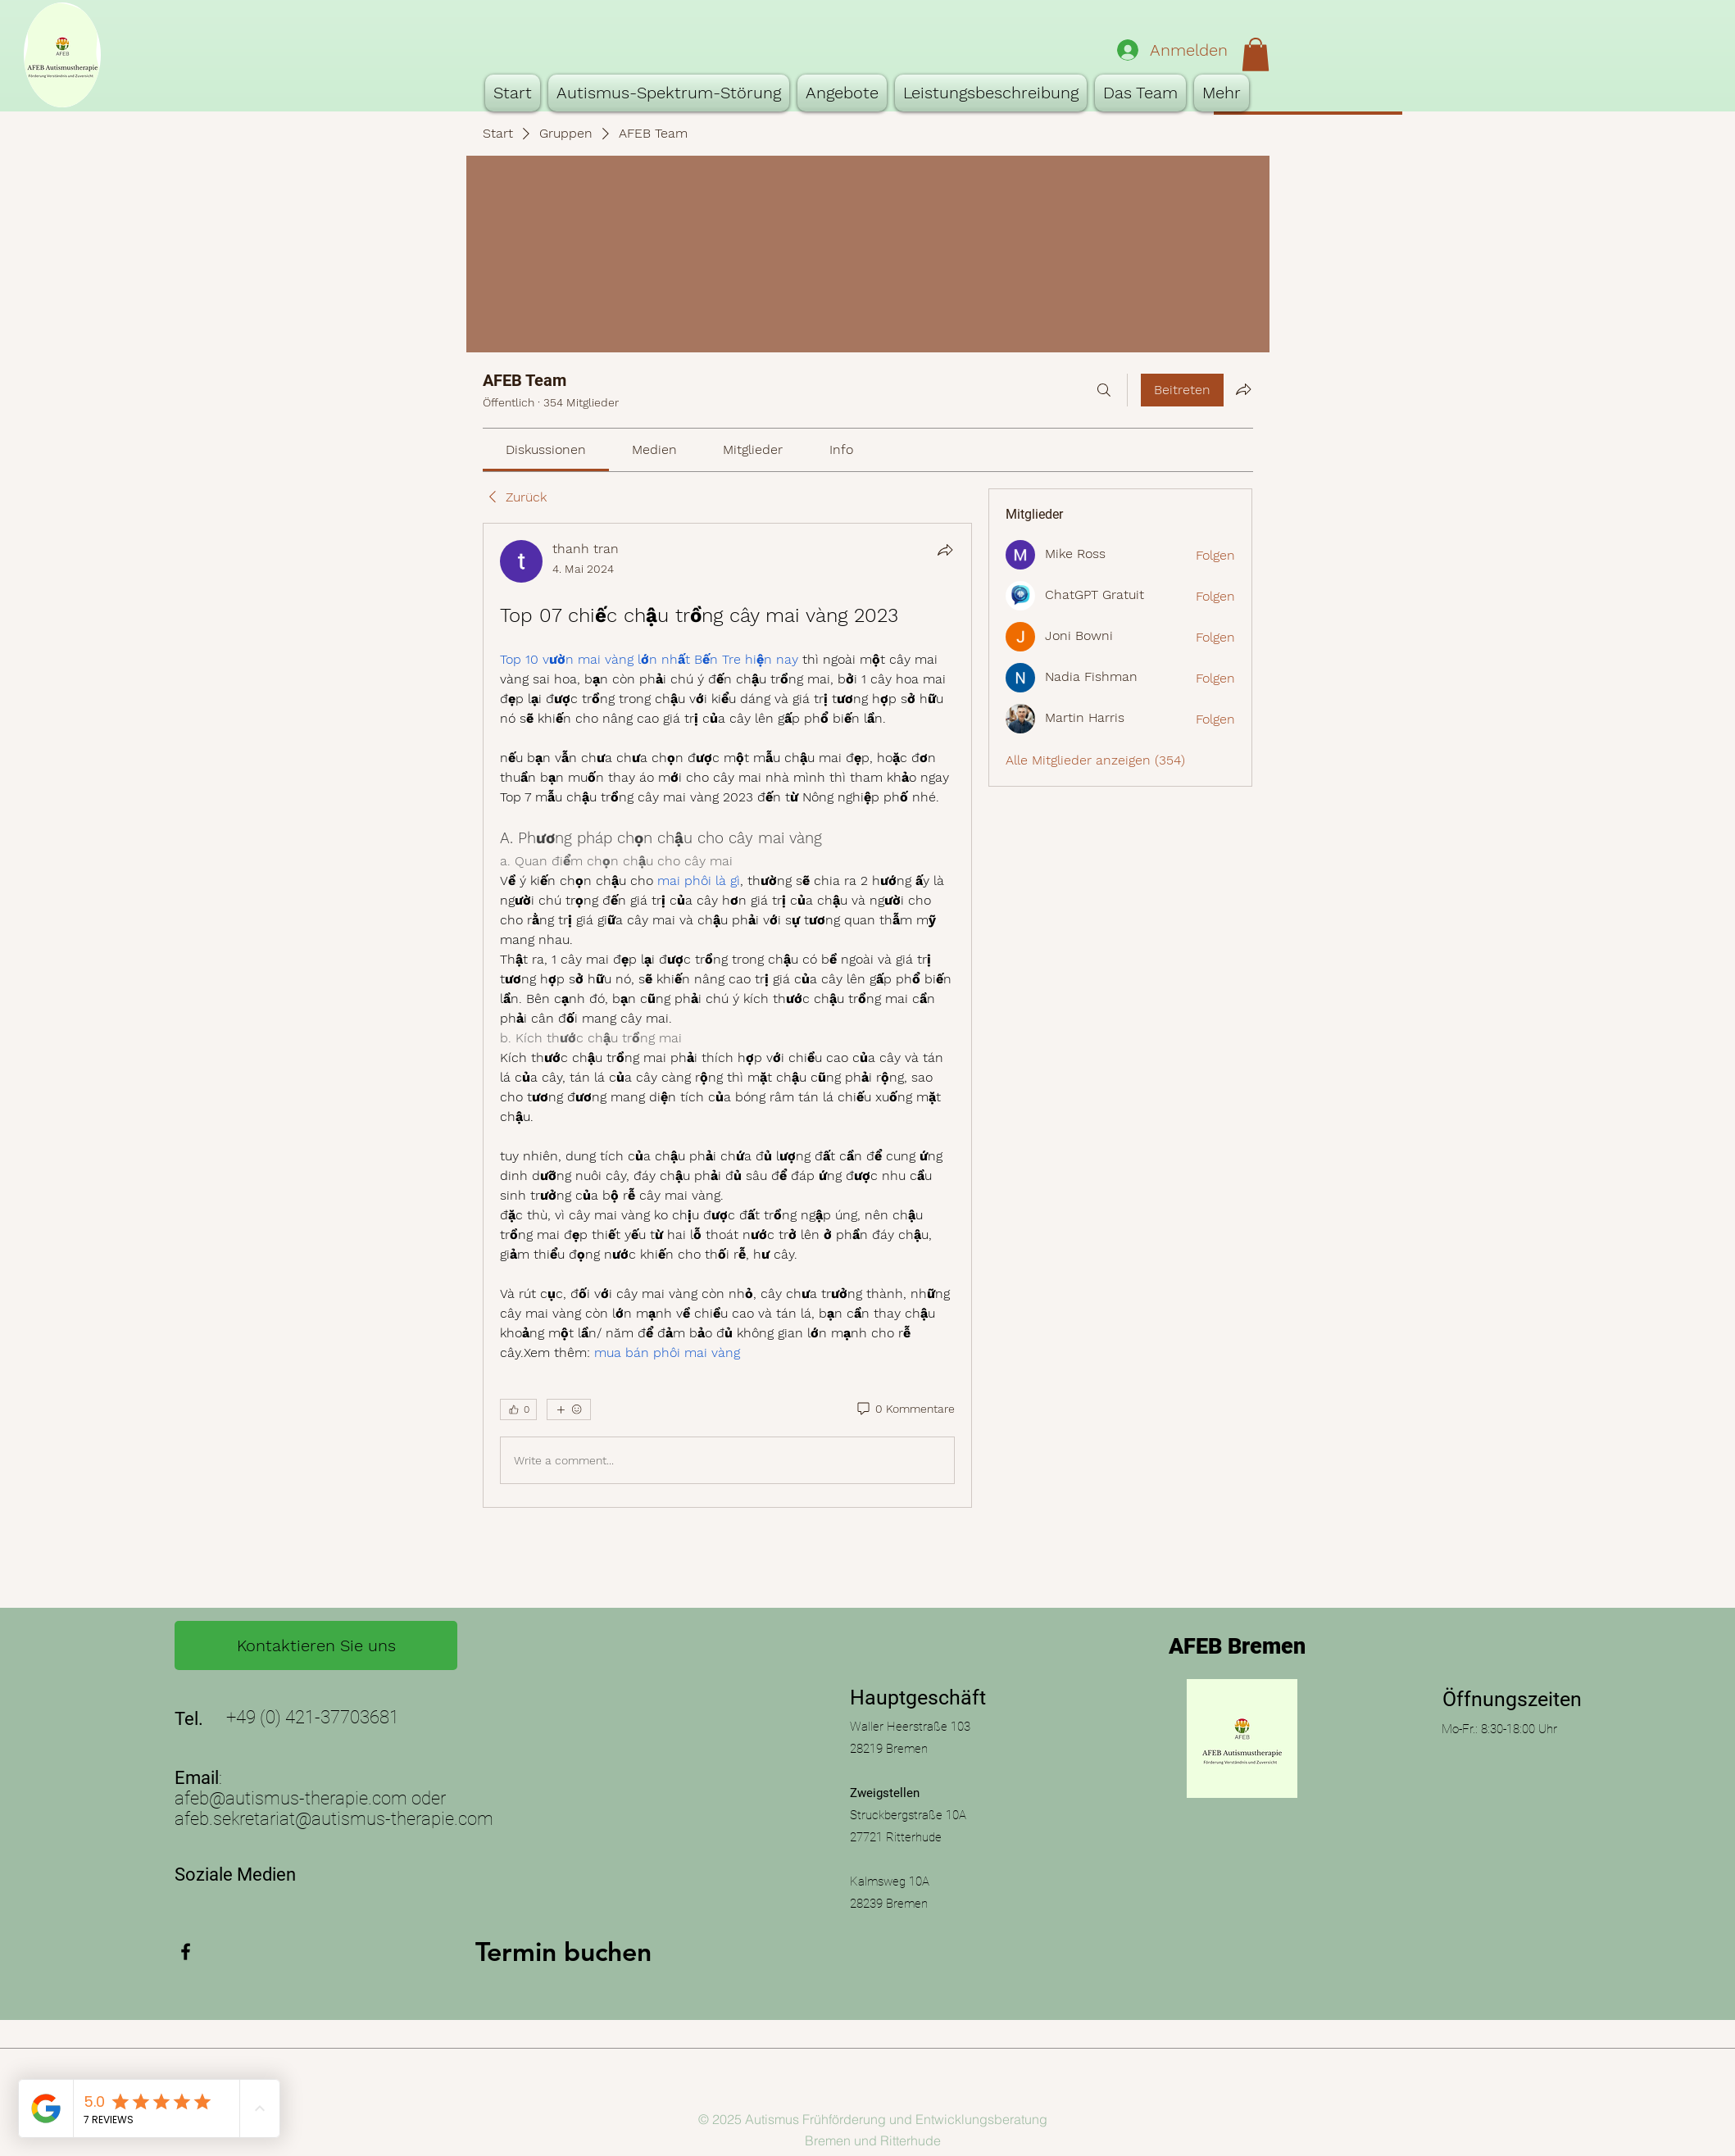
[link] (546, 449)
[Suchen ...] (1104, 390)
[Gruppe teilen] (1243, 389)
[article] (728, 1015)
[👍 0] (518, 1409)
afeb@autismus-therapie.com (291, 1798)
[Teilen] (945, 550)
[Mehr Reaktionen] (569, 1409)
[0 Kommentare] (905, 1409)
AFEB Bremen (1237, 1646)
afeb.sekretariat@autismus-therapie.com (334, 1819)
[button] (1255, 54)
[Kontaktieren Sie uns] (316, 1645)
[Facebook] (186, 1951)
